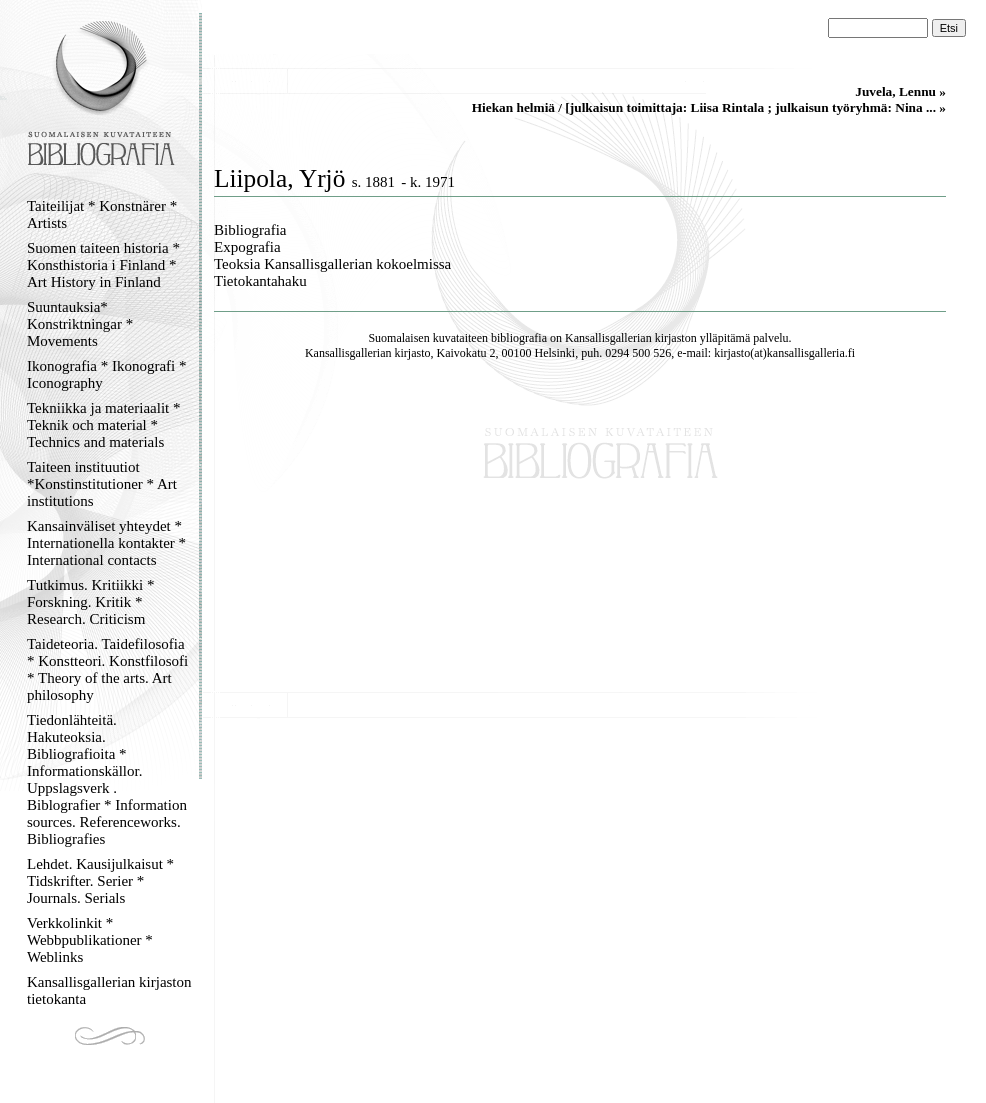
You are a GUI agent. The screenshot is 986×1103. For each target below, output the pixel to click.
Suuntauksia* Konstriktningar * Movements (80, 324)
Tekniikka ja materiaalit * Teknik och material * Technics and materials (103, 425)
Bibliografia (250, 230)
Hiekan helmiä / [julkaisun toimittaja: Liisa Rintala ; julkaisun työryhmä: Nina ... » (709, 107)
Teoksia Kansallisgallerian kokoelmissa (332, 264)
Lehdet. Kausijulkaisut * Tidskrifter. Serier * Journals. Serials (100, 881)
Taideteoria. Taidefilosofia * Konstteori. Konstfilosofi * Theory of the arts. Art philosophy (107, 669)
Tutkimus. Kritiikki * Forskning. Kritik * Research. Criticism (90, 602)
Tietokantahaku (260, 281)
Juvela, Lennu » (900, 91)
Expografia (247, 247)
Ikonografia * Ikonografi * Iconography (107, 374)
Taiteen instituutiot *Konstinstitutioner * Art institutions (102, 484)
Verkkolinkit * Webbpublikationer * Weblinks (90, 940)
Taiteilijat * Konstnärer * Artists (102, 214)
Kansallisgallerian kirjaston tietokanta (109, 990)
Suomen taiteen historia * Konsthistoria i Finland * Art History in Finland (103, 265)
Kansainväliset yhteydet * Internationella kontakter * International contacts (106, 543)
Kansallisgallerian (608, 338)
